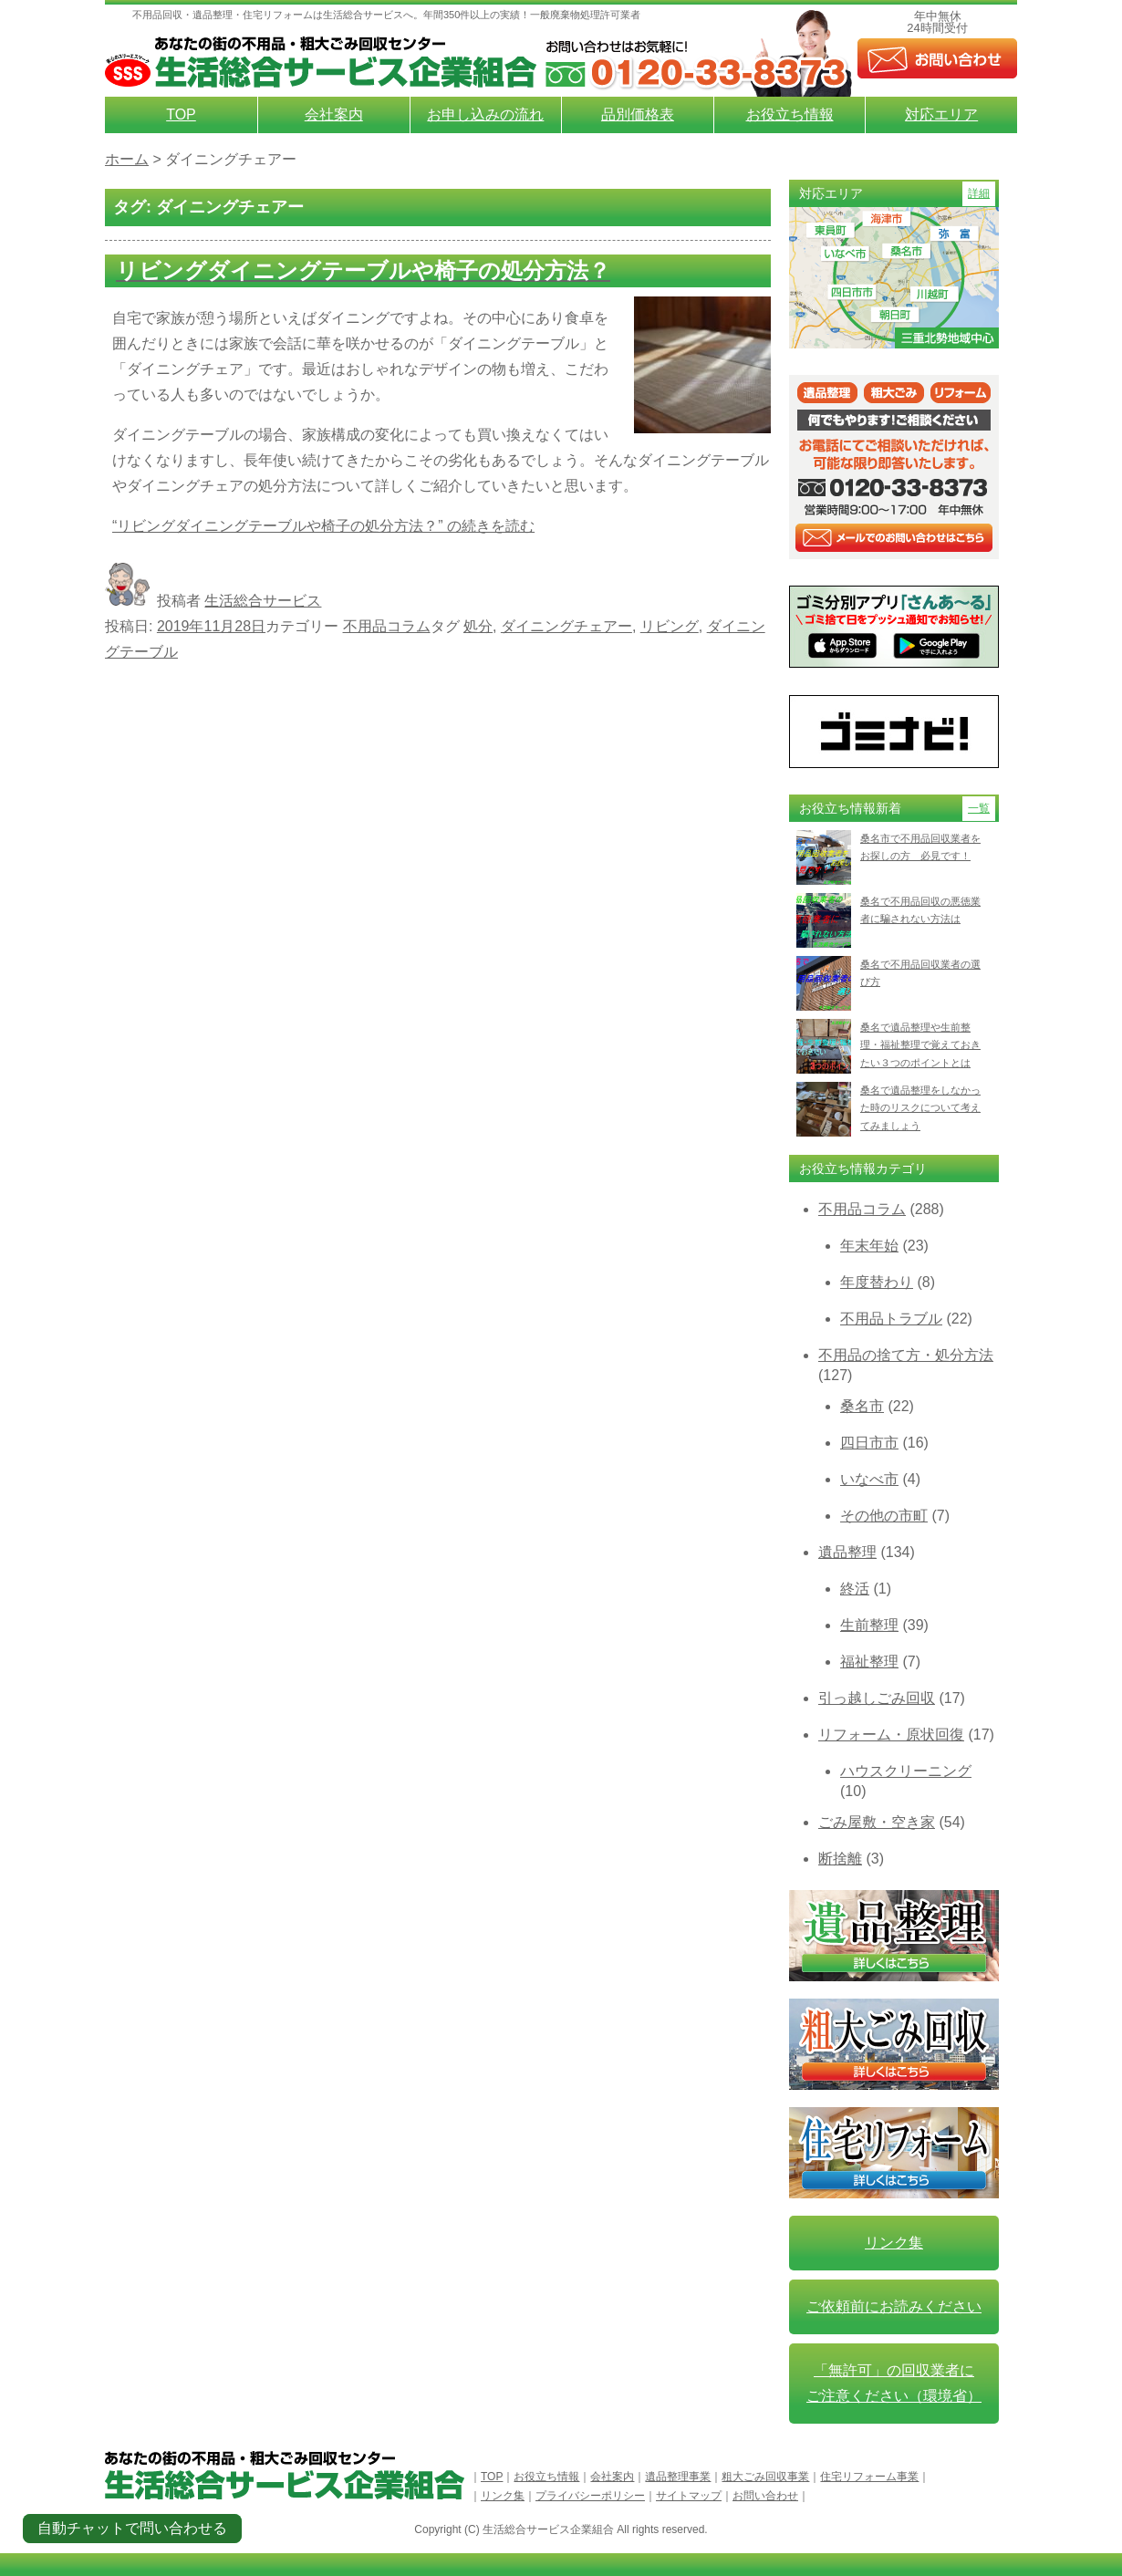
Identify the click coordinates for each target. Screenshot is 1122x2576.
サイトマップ (689, 2495)
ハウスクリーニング (905, 1771)
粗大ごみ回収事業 (765, 2476)
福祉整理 (869, 1661)
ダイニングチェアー (566, 626)
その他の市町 (884, 1515)
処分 (478, 626)
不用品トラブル (891, 1318)
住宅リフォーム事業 (869, 2476)
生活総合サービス (262, 600)
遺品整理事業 (678, 2476)
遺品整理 (847, 1552)
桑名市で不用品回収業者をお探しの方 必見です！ (920, 847)
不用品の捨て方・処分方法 (905, 1355)
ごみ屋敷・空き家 (876, 1822)
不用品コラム (387, 626)
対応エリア (941, 114)
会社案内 (334, 114)
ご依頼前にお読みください (894, 2306)
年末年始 (869, 1245)
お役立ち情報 (790, 114)
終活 (854, 1588)
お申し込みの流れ (485, 114)
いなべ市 (869, 1479)
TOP (181, 114)
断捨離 (840, 1858)
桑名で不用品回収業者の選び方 (920, 973)
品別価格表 (637, 114)
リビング (669, 626)
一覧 (979, 808)
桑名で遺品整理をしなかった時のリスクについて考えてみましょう (920, 1108)
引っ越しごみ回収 (876, 1698)
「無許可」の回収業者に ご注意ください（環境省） (894, 2383)
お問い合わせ (765, 2495)
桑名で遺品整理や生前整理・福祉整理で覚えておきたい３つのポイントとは (920, 1045)
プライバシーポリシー (590, 2495)
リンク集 (894, 2242)
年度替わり (876, 1282)
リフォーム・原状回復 (891, 1734)
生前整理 (869, 1625)
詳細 (979, 193)
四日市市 (869, 1442)
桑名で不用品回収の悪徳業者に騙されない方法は (920, 910)
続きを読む (323, 526)
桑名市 (862, 1406)
